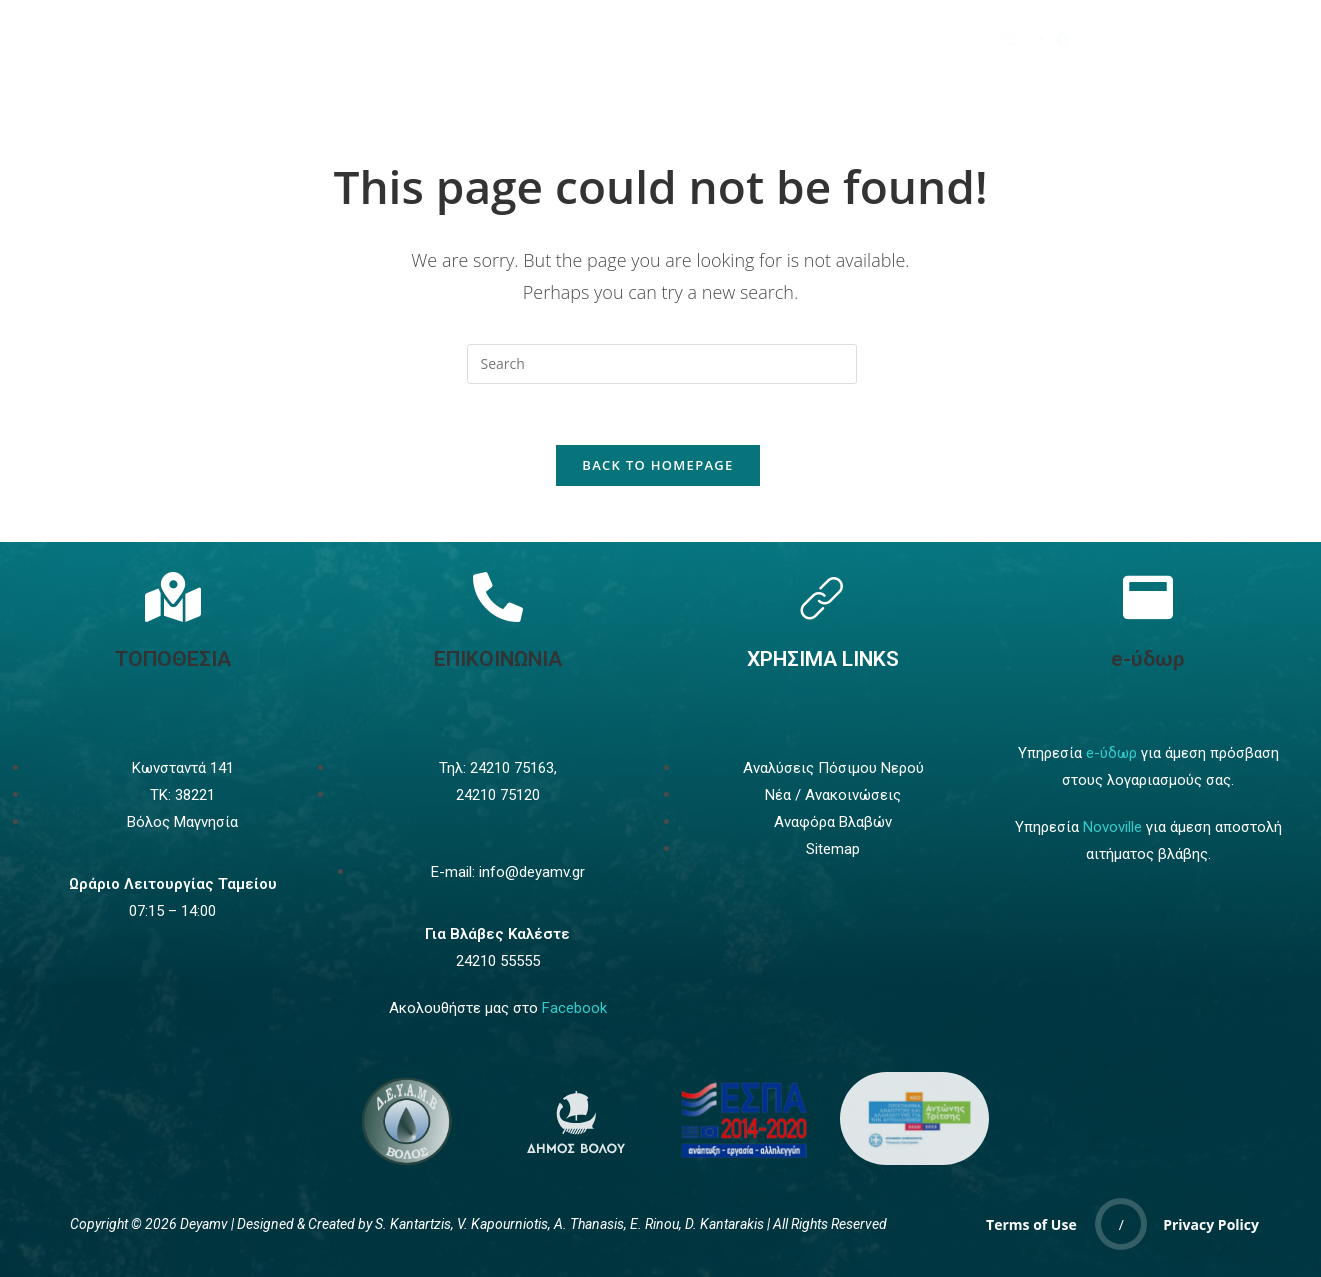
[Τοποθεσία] (173, 597)
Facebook (574, 1008)
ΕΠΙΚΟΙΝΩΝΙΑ (498, 659)
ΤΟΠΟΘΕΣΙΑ (173, 659)
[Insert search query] (662, 364)
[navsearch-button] (1013, 40)
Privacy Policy (1211, 1224)
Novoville (1112, 827)
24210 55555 (498, 961)
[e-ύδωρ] (1148, 597)
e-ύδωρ (1148, 659)
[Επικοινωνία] (498, 597)
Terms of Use (1031, 1224)
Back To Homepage (657, 465)
